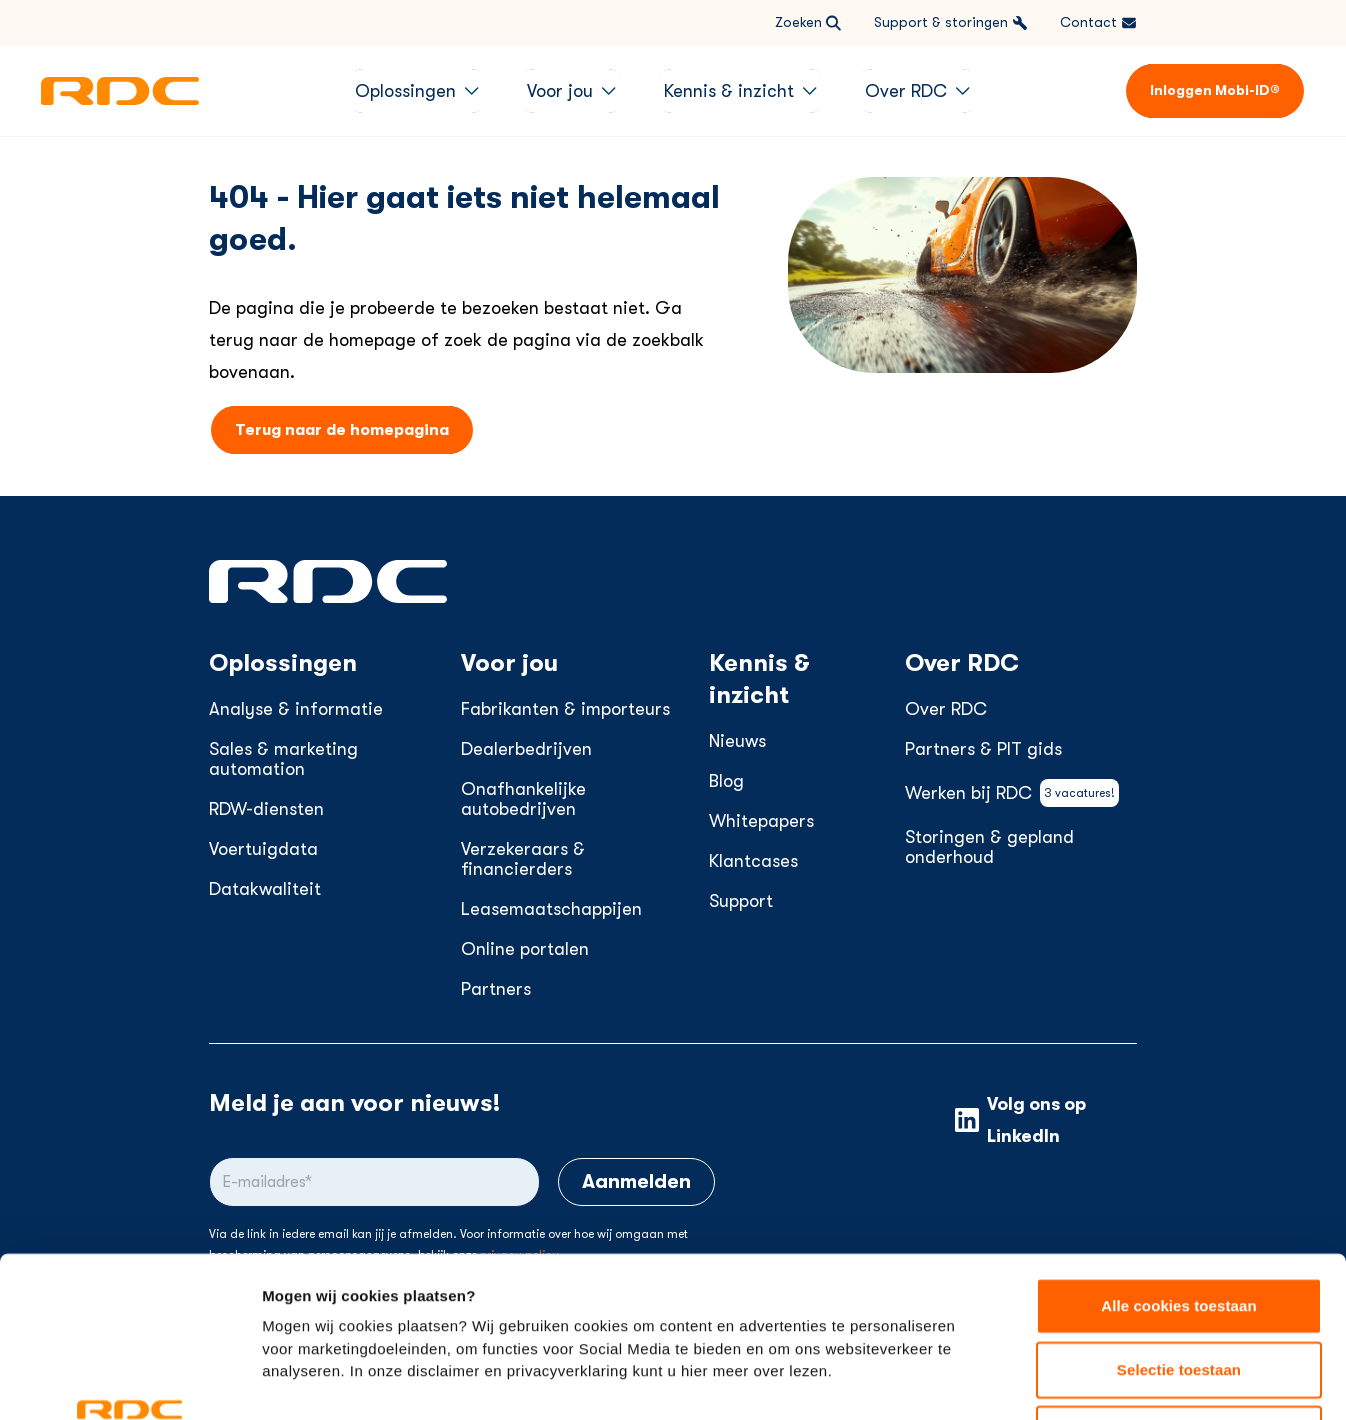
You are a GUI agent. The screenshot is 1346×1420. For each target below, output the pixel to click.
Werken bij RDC (1012, 793)
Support (741, 901)
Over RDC (946, 709)
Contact (1098, 22)
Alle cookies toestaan (1179, 1160)
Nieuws (737, 741)
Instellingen (1075, 1380)
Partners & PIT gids (983, 749)
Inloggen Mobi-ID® (1215, 90)
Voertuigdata (263, 849)
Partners (496, 989)
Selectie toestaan (1179, 1224)
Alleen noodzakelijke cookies (1179, 1288)
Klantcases (753, 861)
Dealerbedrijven (526, 749)
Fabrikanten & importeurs (565, 709)
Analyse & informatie (296, 709)
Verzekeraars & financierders (523, 859)
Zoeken (808, 22)
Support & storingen (951, 22)
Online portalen (525, 949)
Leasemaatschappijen (551, 909)
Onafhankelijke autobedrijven (523, 799)
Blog (726, 781)
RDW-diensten (266, 809)
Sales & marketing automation (283, 759)
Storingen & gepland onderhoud (989, 847)
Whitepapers (761, 821)
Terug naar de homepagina (342, 430)
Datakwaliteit (265, 889)
